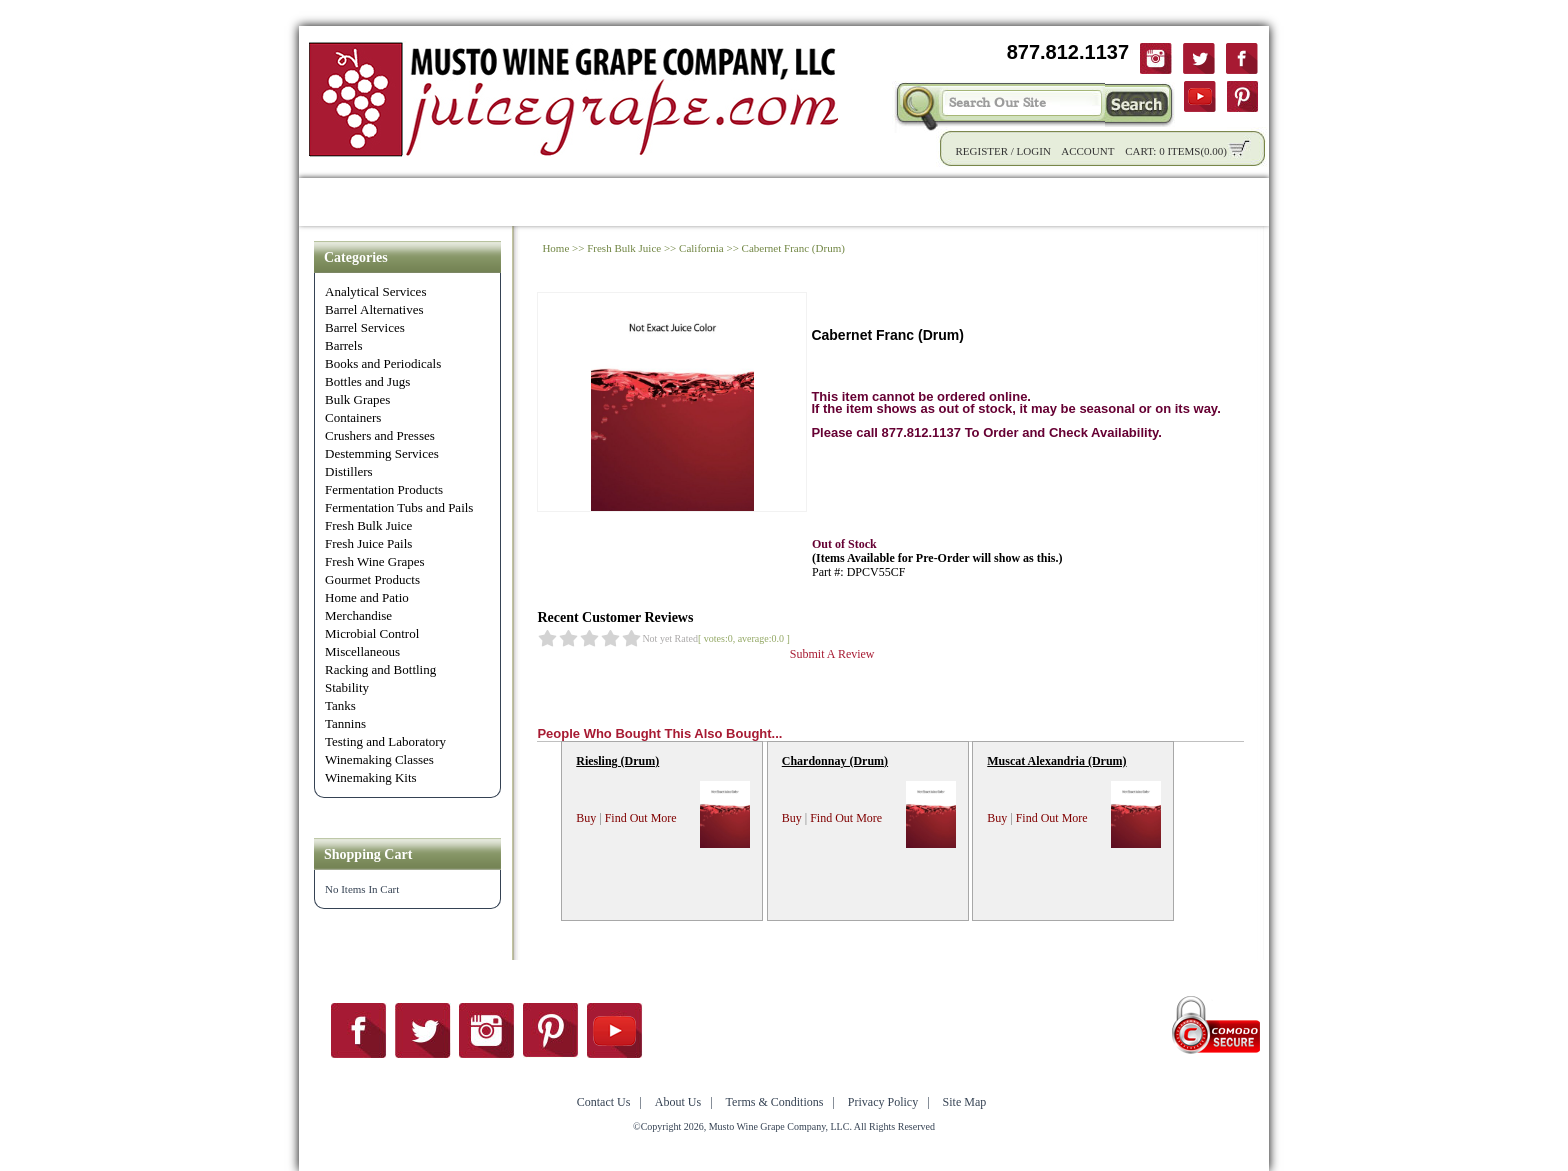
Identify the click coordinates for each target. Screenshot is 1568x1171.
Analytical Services (375, 291)
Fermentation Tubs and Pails (399, 507)
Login (1034, 151)
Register (981, 151)
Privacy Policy (883, 1102)
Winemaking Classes (379, 759)
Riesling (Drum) (617, 761)
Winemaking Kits (371, 777)
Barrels (344, 345)
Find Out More (641, 818)
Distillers (349, 471)
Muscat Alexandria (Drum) (1056, 761)
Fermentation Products (384, 489)
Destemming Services (382, 453)
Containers (353, 417)
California (701, 248)
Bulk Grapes (357, 399)
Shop (402, 201)
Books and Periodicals (383, 363)
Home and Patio (367, 597)
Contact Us (1166, 201)
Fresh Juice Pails (368, 543)
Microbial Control (372, 633)
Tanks (340, 705)
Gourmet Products (372, 579)
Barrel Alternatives (374, 309)
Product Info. (497, 201)
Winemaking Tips (935, 201)
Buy (586, 818)
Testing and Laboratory (385, 741)
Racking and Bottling (380, 669)
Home (334, 201)
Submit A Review (832, 654)
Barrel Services (365, 327)
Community (800, 201)
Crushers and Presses (380, 435)
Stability (347, 687)
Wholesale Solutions (651, 201)
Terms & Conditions (775, 1102)
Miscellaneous (362, 651)
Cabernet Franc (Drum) (793, 248)
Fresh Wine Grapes (375, 561)
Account (1087, 151)
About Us (1062, 201)
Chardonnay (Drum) (835, 761)
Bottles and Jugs (367, 381)
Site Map (965, 1102)
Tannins (345, 723)
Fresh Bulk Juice (368, 525)
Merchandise (358, 615)
